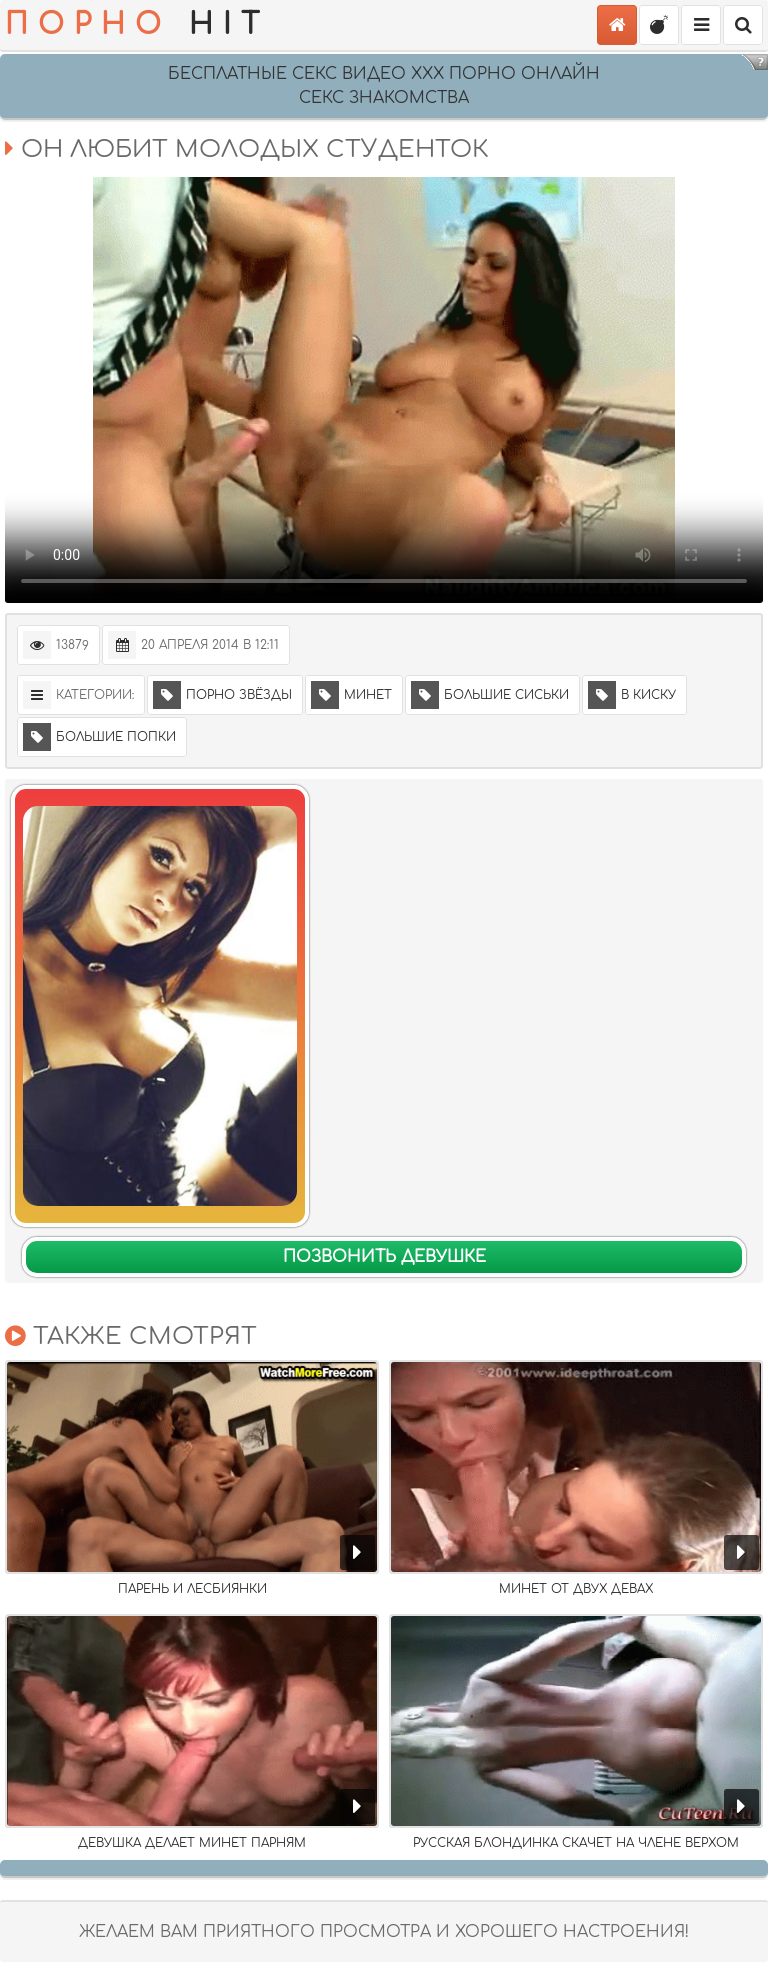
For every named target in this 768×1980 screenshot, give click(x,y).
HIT (137, 25)
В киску (632, 695)
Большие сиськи (490, 695)
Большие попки (99, 737)
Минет (351, 695)
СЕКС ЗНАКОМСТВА (384, 98)
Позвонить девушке (384, 1257)
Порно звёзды (222, 695)
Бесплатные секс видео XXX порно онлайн (384, 74)
